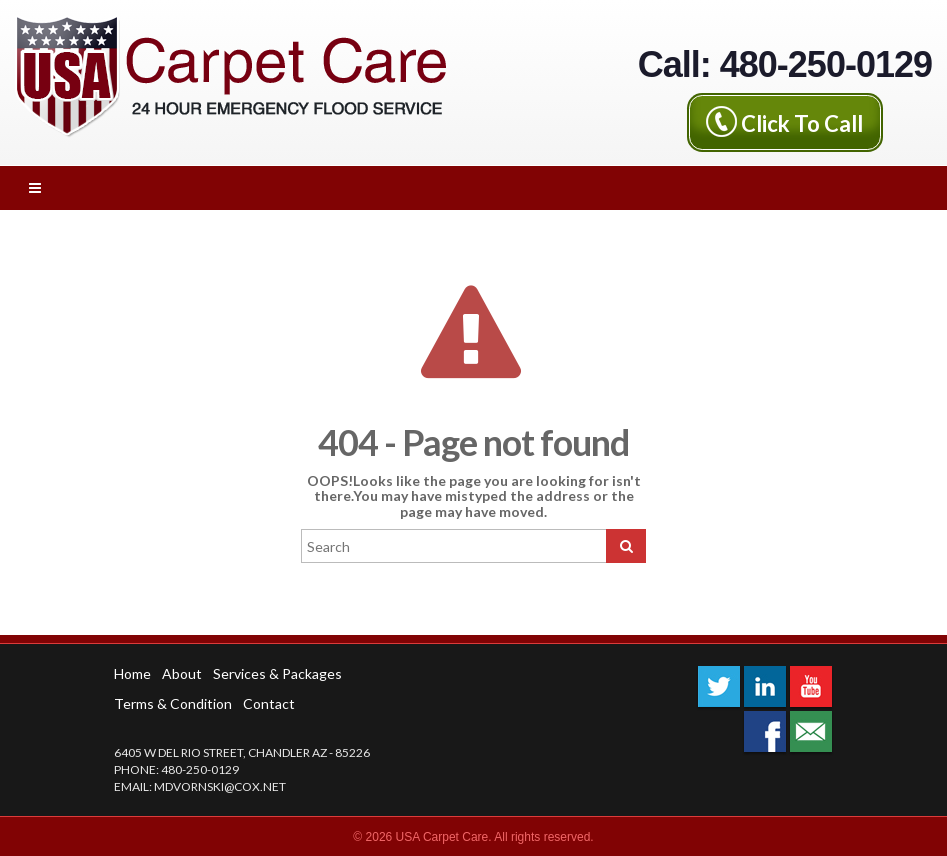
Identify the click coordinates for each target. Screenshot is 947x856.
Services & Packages (277, 673)
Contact (269, 703)
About (182, 673)
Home (132, 673)
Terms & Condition (173, 703)
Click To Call (802, 122)
